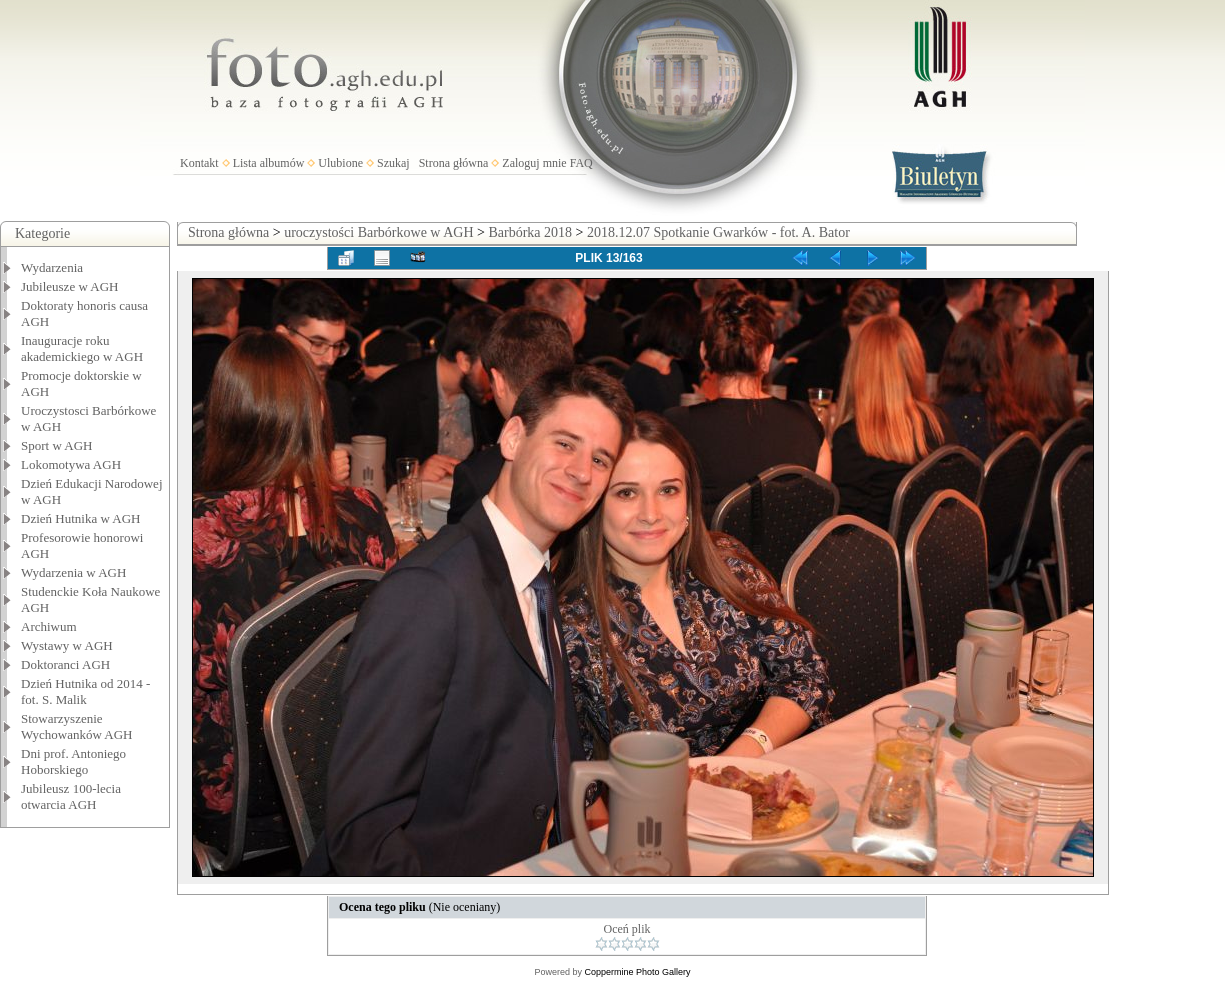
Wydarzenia (52, 267)
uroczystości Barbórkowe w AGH (378, 232)
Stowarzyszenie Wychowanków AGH (77, 726)
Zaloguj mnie (534, 163)
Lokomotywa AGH (71, 464)
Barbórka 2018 (530, 232)
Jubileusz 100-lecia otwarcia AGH (71, 796)
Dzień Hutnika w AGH (81, 518)
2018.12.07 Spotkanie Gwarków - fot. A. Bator (718, 232)
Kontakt (199, 163)
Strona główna (454, 163)
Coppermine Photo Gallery (637, 972)
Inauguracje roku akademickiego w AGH (82, 348)
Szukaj (393, 163)
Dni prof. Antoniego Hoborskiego (73, 761)
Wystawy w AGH (67, 645)
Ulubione (340, 163)
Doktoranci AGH (65, 664)
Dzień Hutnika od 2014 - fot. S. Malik (85, 691)
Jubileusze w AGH (70, 286)
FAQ (581, 163)
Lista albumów (269, 163)
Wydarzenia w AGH (73, 572)
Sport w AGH (57, 445)
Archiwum (49, 626)
